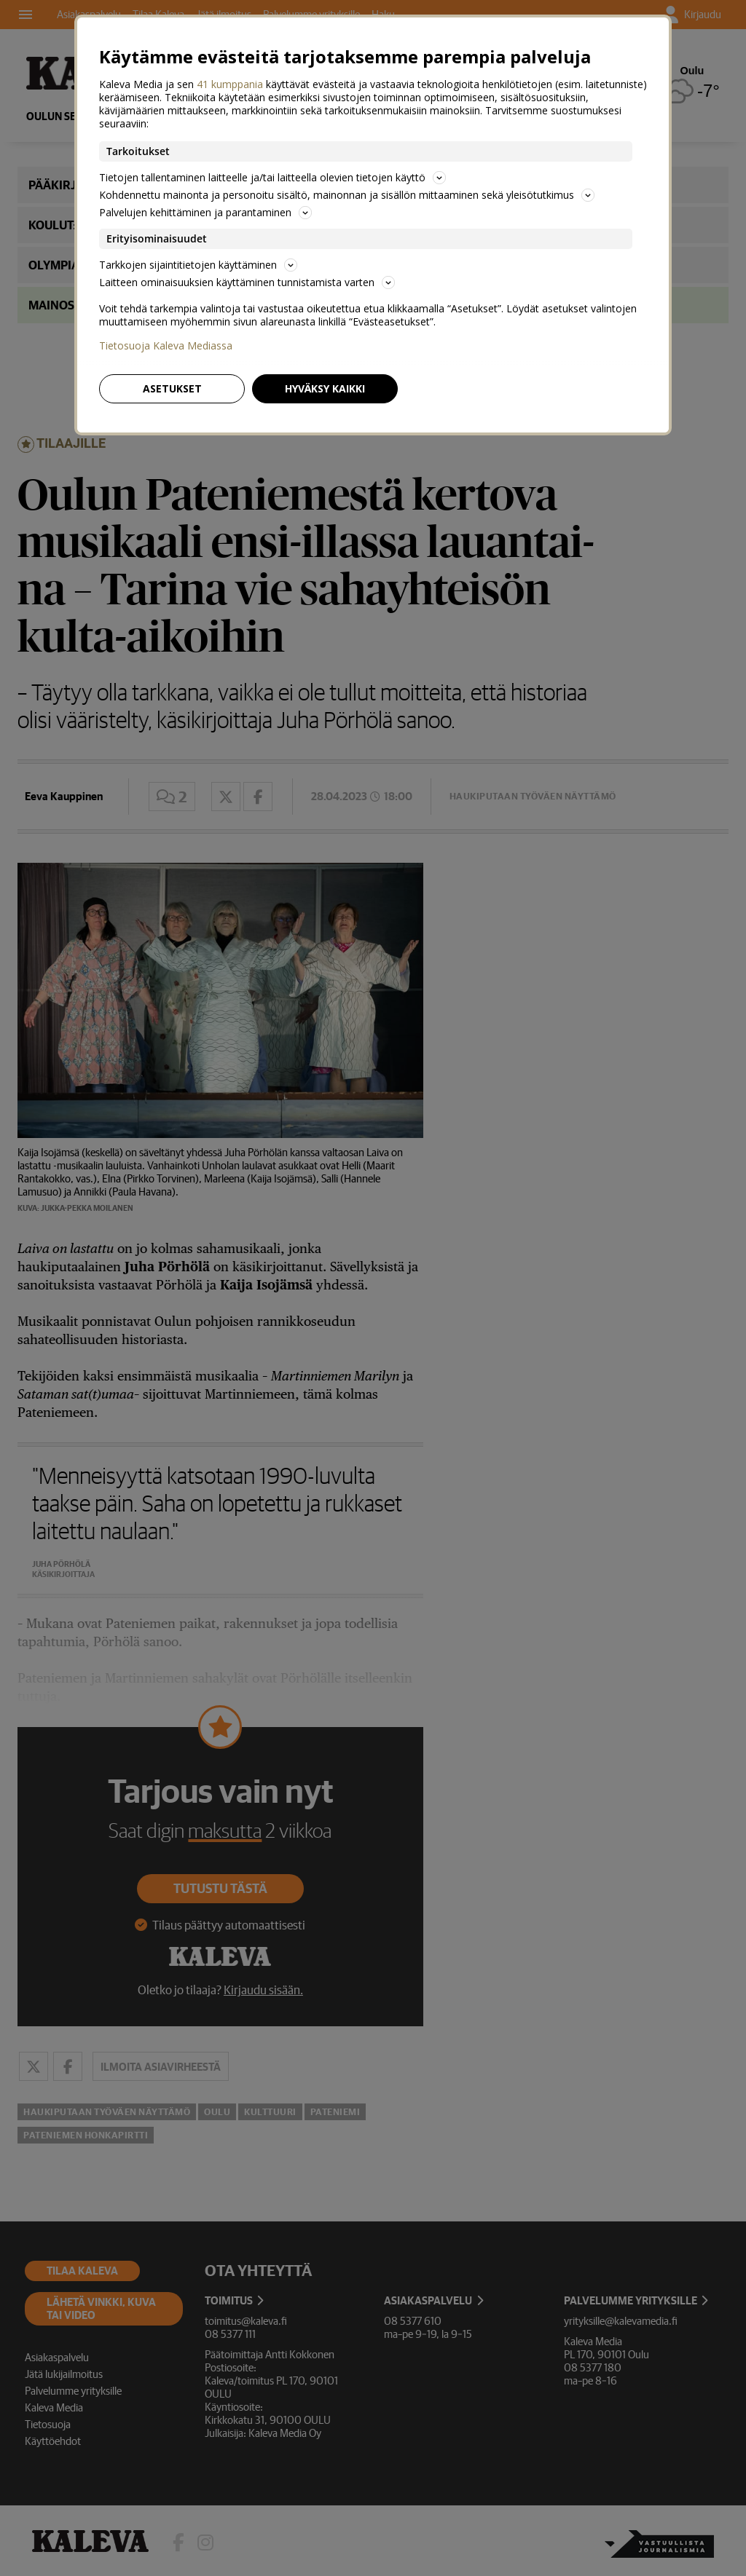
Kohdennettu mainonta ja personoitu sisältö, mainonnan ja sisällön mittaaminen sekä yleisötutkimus (346, 195)
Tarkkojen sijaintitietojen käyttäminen (198, 265)
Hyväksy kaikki (325, 388)
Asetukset (172, 388)
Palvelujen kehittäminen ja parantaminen (205, 212)
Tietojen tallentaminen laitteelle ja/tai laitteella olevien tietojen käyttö (272, 177)
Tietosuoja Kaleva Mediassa (165, 345)
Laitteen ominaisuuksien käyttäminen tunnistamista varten (247, 282)
